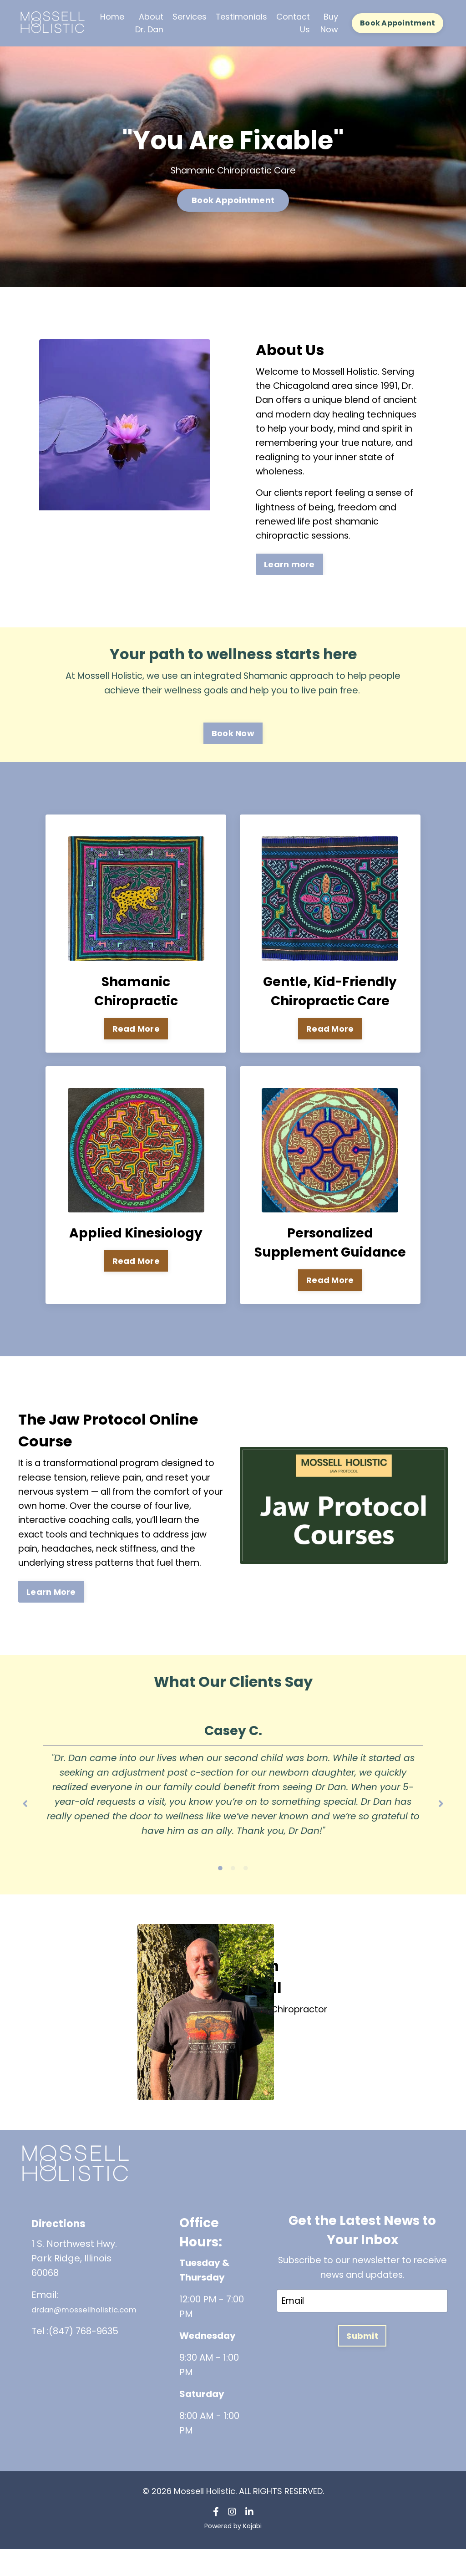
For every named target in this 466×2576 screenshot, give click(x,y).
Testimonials (242, 16)
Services (189, 16)
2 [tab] (233, 1894)
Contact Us (293, 22)
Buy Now (329, 22)
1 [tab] (220, 1894)
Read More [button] (136, 1033)
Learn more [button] (289, 568)
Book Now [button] (233, 737)
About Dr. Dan (149, 22)
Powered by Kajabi (233, 2552)
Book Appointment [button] (397, 23)
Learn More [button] (51, 1600)
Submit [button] (362, 2363)
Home (112, 16)
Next (441, 1820)
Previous (25, 1820)
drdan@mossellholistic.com (96, 2335)
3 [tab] (245, 1894)
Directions (65, 2249)
